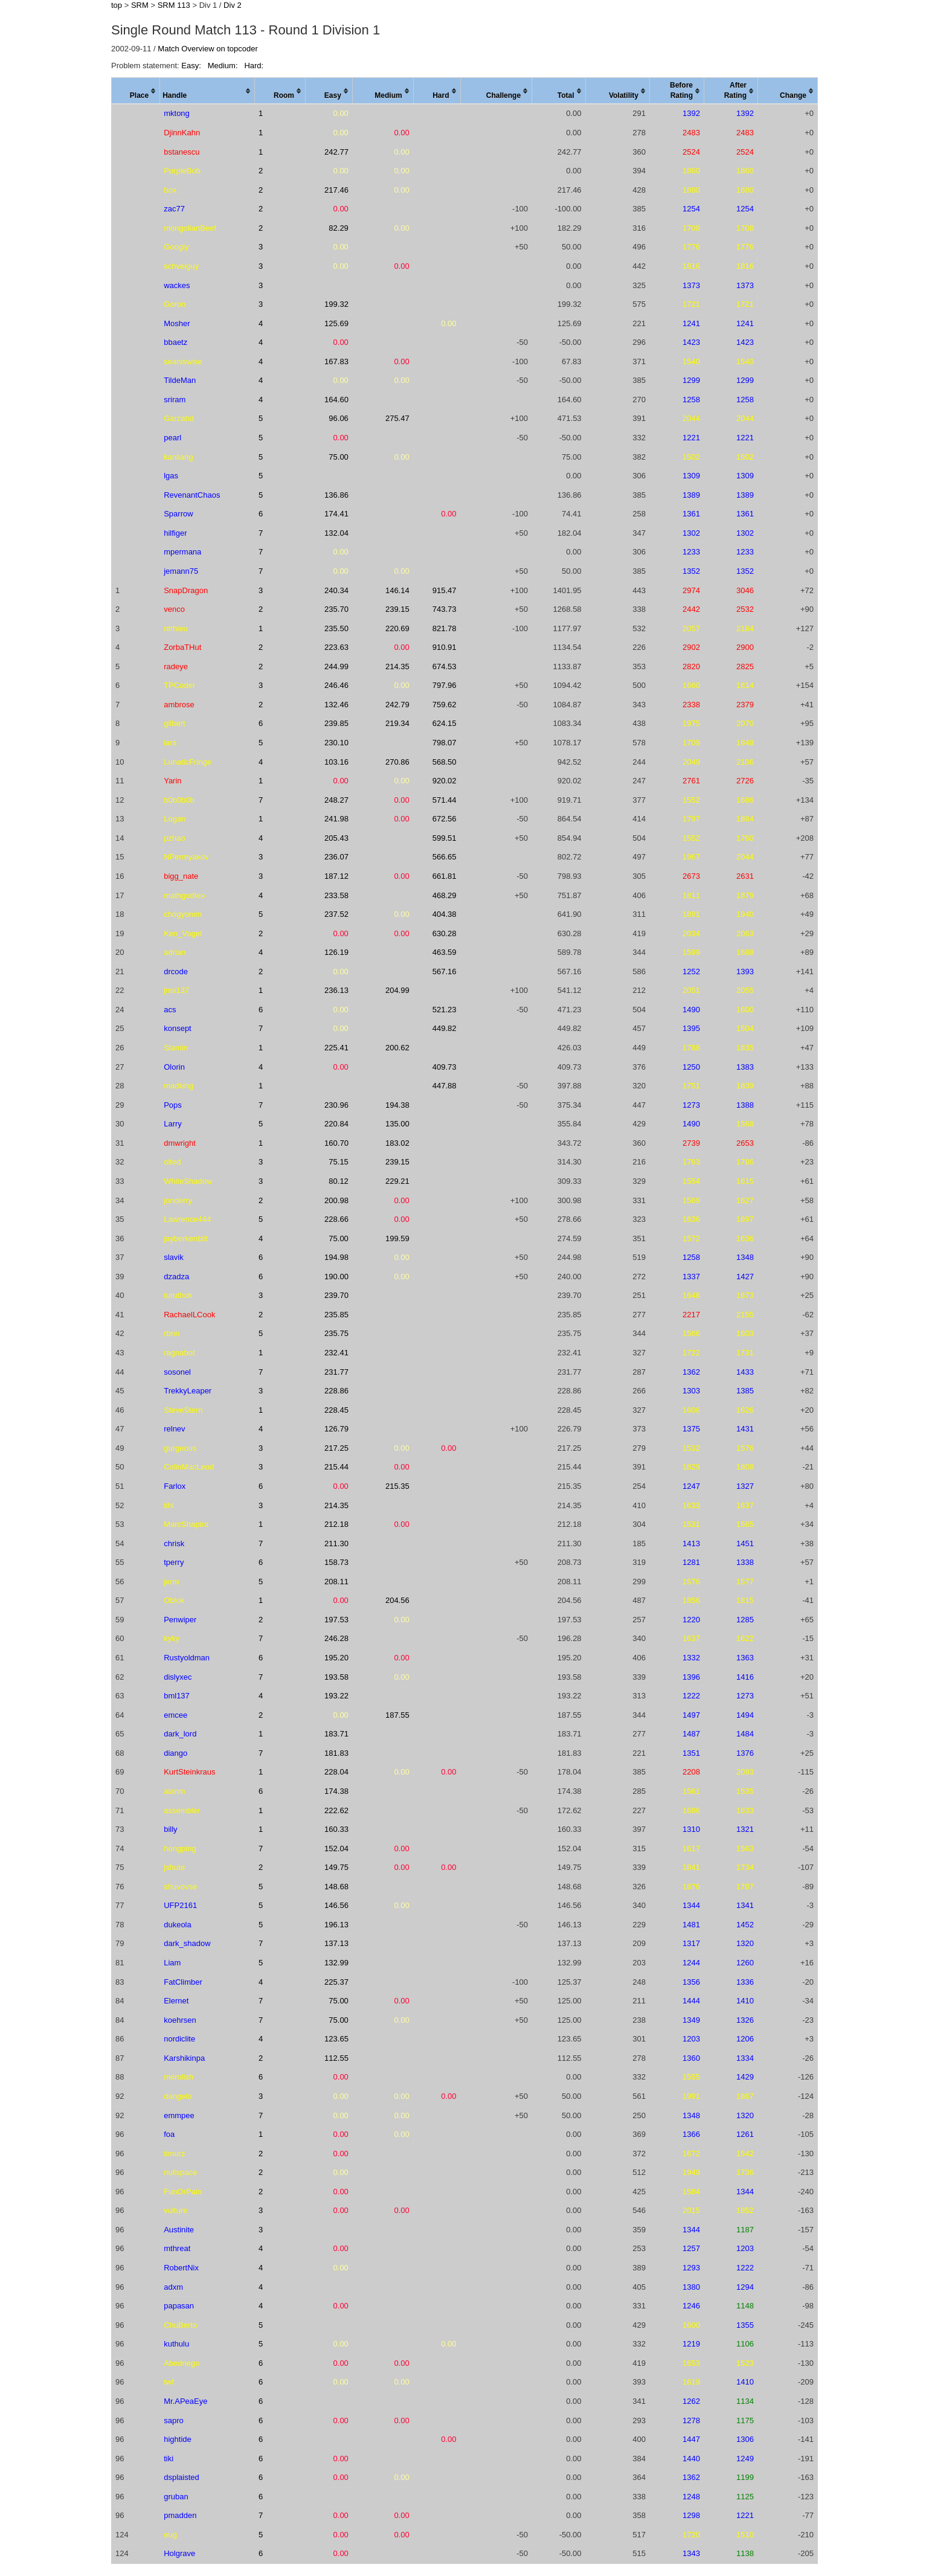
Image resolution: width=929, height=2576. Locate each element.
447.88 (444, 1085)
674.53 (444, 666)
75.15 (339, 1161)
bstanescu (181, 151)
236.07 (336, 856)
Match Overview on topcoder (207, 48)
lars (170, 742)
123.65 (336, 2038)
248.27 (336, 800)
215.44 (336, 1466)
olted (172, 1161)
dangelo (177, 2096)
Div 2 (232, 5)
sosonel (177, 1371)
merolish (178, 2076)
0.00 (341, 113)
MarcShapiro (186, 1524)
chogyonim (183, 914)
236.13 (336, 990)
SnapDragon (186, 590)
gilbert (174, 723)
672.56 (444, 818)
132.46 (336, 704)
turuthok (178, 1295)
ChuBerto (180, 2325)
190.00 (336, 1276)
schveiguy (181, 266)
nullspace (180, 2172)
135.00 (397, 1123)
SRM (140, 5)
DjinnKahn (182, 132)
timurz (174, 2153)
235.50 (336, 628)
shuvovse (180, 1886)
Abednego (181, 2363)
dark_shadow (187, 1943)
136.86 (336, 494)
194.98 (336, 1257)
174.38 (336, 1791)
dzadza (176, 1276)
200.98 (336, 1200)
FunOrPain (183, 2191)
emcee (175, 1715)
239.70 (336, 1295)
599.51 (444, 838)
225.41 (336, 1047)
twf (169, 2381)
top (116, 5)
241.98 (336, 818)
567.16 (444, 971)
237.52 (336, 914)
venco (174, 609)
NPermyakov (186, 856)
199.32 (336, 304)
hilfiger (175, 533)
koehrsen (180, 2020)
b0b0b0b (179, 800)
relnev (174, 1428)
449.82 (444, 1028)
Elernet (176, 2000)
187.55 (397, 1715)
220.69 (397, 628)
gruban (176, 2496)
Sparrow (178, 513)
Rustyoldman (187, 1657)
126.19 (336, 952)
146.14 (397, 590)
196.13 (336, 1924)
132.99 (336, 1962)
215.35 (397, 1486)
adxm (173, 2287)
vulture (175, 2210)
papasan (179, 2305)
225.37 (336, 1982)
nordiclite (179, 2038)
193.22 (336, 1695)
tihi (169, 1505)
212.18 (336, 1524)
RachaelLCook (189, 1314)
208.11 (336, 1581)
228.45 (336, 1410)
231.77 (336, 1371)
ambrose (179, 704)
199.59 (397, 1238)
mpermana (182, 551)
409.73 (444, 1066)
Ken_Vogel (183, 933)
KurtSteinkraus (189, 1771)
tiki (168, 2458)
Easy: (192, 65)
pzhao (174, 838)
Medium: (224, 65)
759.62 (444, 704)
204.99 (397, 990)
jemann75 (181, 571)
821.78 (444, 628)
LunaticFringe (187, 761)
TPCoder (179, 685)
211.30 (336, 1543)
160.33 (336, 1829)
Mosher (177, 323)
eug (170, 2534)
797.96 (444, 685)
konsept (177, 1028)
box (170, 189)
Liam (172, 1962)
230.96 (336, 1105)
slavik (174, 1257)
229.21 (397, 1181)
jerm (171, 1581)
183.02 (397, 1143)
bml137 (177, 1695)
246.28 (336, 1638)
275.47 (397, 418)
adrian (174, 952)
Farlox (174, 1486)
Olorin (174, 1066)
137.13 (336, 1943)
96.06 (339, 418)
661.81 (444, 876)
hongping (180, 1848)
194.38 (397, 1105)
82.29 (339, 228)
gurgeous (180, 1448)
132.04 (336, 533)
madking (178, 1085)
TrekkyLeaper (187, 1390)
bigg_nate (181, 876)
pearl (172, 437)
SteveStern (183, 1410)
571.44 (444, 800)
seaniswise (183, 361)
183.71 (336, 1733)
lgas (171, 475)
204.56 (397, 1600)
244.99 (336, 666)
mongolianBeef (190, 228)
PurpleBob (182, 170)
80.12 (339, 1181)
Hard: (253, 65)
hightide (177, 2439)
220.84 (336, 1123)
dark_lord (180, 1733)
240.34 (336, 590)
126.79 (336, 1428)
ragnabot (179, 1352)
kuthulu (176, 2343)
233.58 (336, 895)
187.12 (336, 876)
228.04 (336, 1771)
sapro (174, 2420)
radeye (176, 666)
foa (169, 2134)
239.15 (397, 609)
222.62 (336, 1810)
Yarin (172, 780)
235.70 (336, 609)
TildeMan (180, 380)
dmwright (180, 1143)
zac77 (174, 208)
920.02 (444, 780)
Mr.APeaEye (185, 2401)
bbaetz (175, 342)
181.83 (336, 1753)
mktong (177, 113)
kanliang (178, 456)
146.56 (336, 1905)
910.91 (444, 647)
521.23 (444, 1009)
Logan (174, 818)
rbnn (171, 1333)
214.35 (397, 666)
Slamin (176, 1047)
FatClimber (183, 1982)
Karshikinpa (184, 2058)
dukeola (177, 1924)
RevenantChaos (192, 494)
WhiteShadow (188, 1181)
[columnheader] (136, 91)
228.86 (336, 1390)
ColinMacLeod (189, 1466)
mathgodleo (184, 895)
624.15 (444, 723)
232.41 (336, 1352)
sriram (174, 399)
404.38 (444, 914)
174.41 (336, 513)
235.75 (336, 1333)
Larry (173, 1123)
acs (170, 1009)
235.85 (336, 1314)
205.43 (336, 838)
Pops (173, 1105)
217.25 (336, 1448)
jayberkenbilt (186, 1238)
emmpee (179, 2115)
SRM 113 (174, 5)
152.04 (336, 1848)
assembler (182, 1810)
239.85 (336, 723)
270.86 (397, 761)
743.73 (444, 609)
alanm (174, 1791)
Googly (176, 246)
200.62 (397, 1047)
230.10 (336, 742)
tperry (174, 1562)
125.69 (336, 323)
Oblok (174, 1600)
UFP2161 (180, 1905)
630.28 (444, 933)
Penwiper (180, 1619)
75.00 (339, 456)
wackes (177, 285)
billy (170, 1829)
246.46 (336, 685)
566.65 (444, 856)
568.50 (444, 761)
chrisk (174, 1543)
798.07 (444, 742)
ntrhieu (176, 628)
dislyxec (177, 1676)
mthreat (177, 2248)
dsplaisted (181, 2477)
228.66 (336, 1219)
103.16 (336, 761)
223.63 (336, 647)
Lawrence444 (187, 1219)
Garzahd (179, 418)
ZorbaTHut (182, 647)
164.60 (336, 399)
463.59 (444, 952)
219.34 (397, 723)
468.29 (444, 895)
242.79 (397, 704)
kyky (171, 1638)
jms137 (176, 990)
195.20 (336, 1657)
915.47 (444, 590)
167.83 (336, 361)
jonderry (178, 1200)
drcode (176, 971)
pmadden (180, 2515)
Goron (174, 304)
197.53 (336, 1619)
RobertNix (181, 2267)
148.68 (336, 1886)
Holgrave (179, 2553)
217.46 (336, 189)
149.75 (336, 1867)
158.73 (336, 1562)
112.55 (336, 2058)
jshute (174, 1867)
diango (175, 1753)
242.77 (336, 151)
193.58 (336, 1676)
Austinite (179, 2229)
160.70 (336, 1143)
